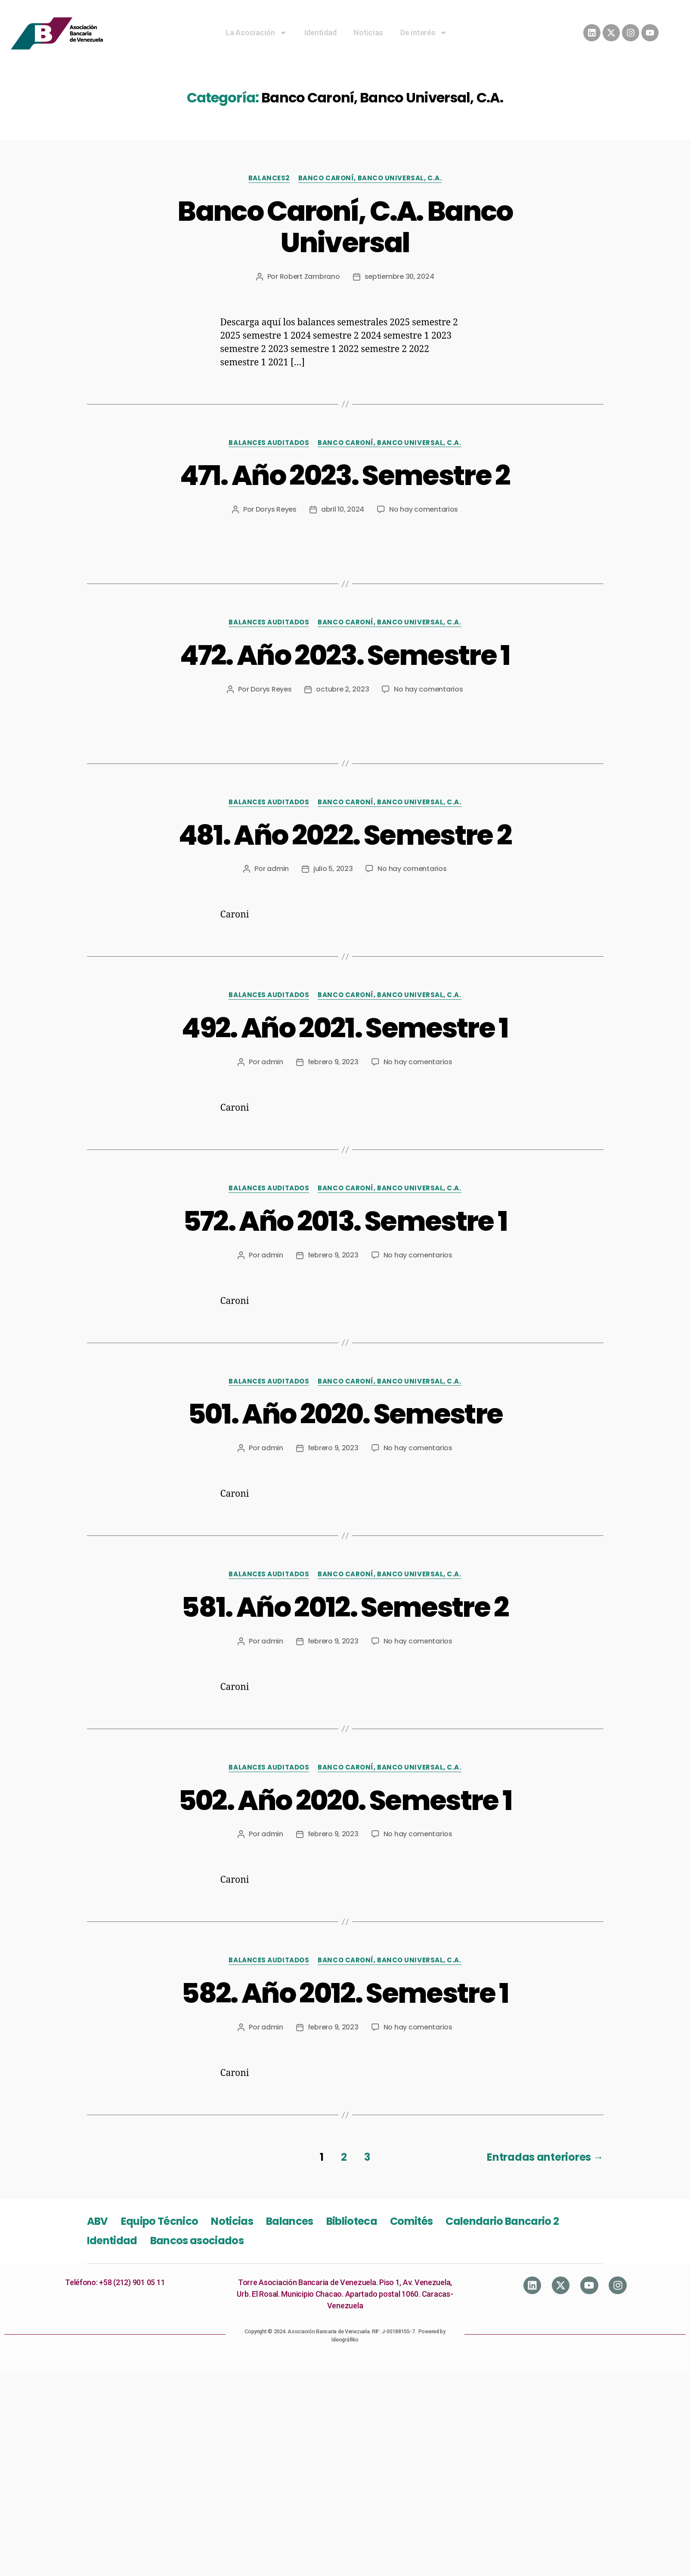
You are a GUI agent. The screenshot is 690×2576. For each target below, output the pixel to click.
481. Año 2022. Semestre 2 (345, 835)
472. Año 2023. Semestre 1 (345, 655)
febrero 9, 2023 (333, 1062)
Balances (289, 2221)
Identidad (320, 32)
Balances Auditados (269, 443)
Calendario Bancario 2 (502, 2221)
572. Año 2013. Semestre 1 (345, 1221)
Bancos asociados (197, 2240)
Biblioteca (351, 2221)
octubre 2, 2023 (342, 689)
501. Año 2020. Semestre (345, 1414)
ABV (97, 2221)
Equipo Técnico (159, 2221)
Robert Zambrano (310, 276)
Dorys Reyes (276, 509)
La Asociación (256, 33)
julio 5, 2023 (333, 869)
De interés (423, 33)
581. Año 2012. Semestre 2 (345, 1607)
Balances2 (269, 178)
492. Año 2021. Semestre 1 (345, 1028)
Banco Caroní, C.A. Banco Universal (344, 227)
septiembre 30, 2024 (399, 276)
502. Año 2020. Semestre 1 (345, 1800)
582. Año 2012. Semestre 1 (345, 1993)
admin (278, 869)
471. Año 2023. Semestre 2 (345, 475)
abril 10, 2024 (342, 509)
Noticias (368, 32)
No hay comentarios (423, 509)
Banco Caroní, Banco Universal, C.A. (370, 178)
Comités (411, 2221)
